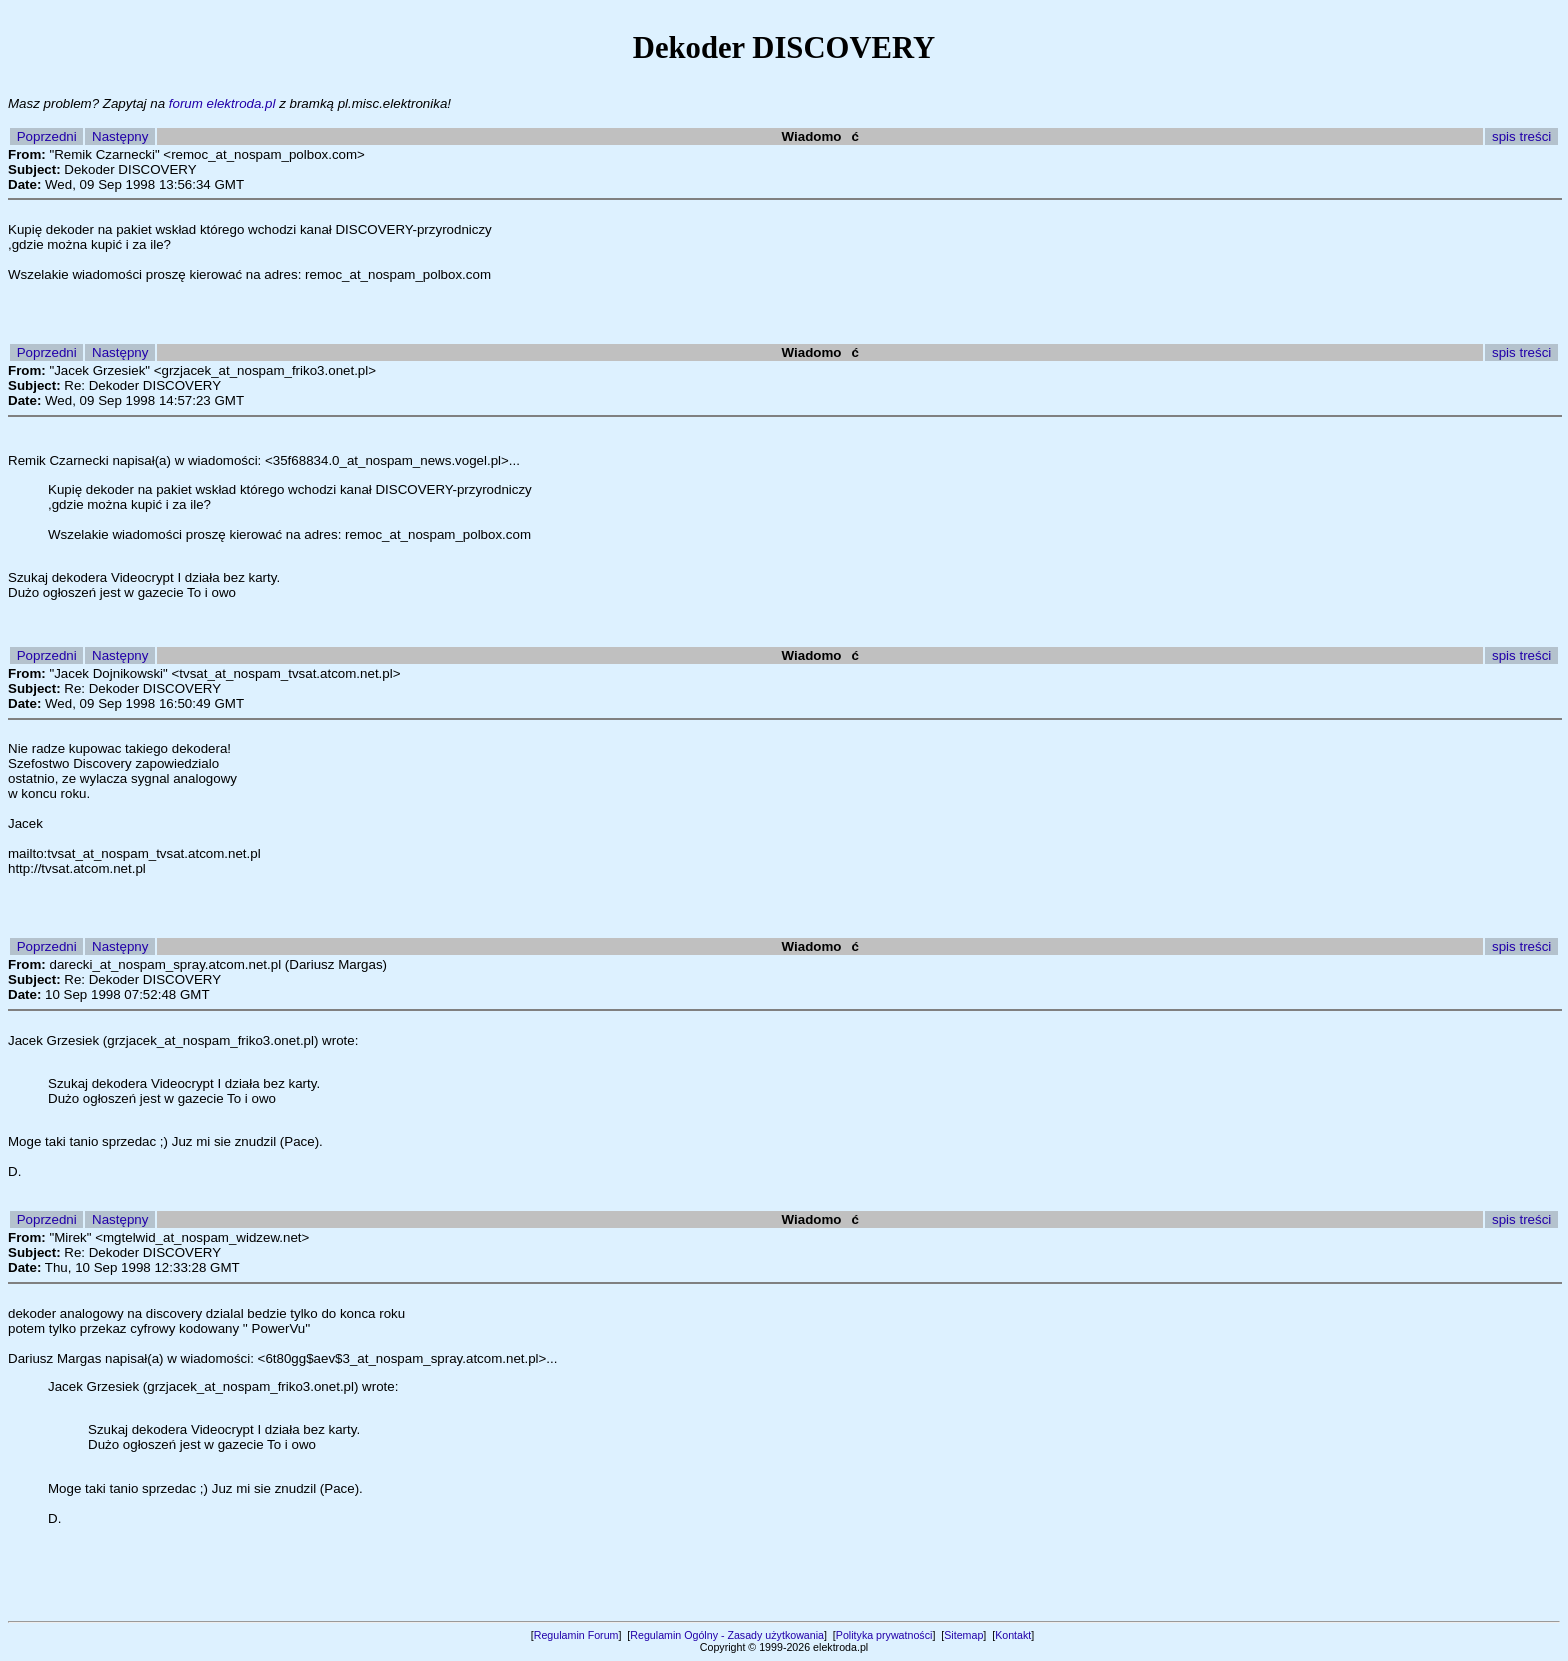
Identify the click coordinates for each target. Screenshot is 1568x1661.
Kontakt (1013, 1635)
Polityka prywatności (884, 1635)
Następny (120, 136)
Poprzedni (47, 136)
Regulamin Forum (576, 1635)
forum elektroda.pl (222, 103)
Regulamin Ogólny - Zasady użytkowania (727, 1635)
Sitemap (963, 1635)
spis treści (1521, 136)
